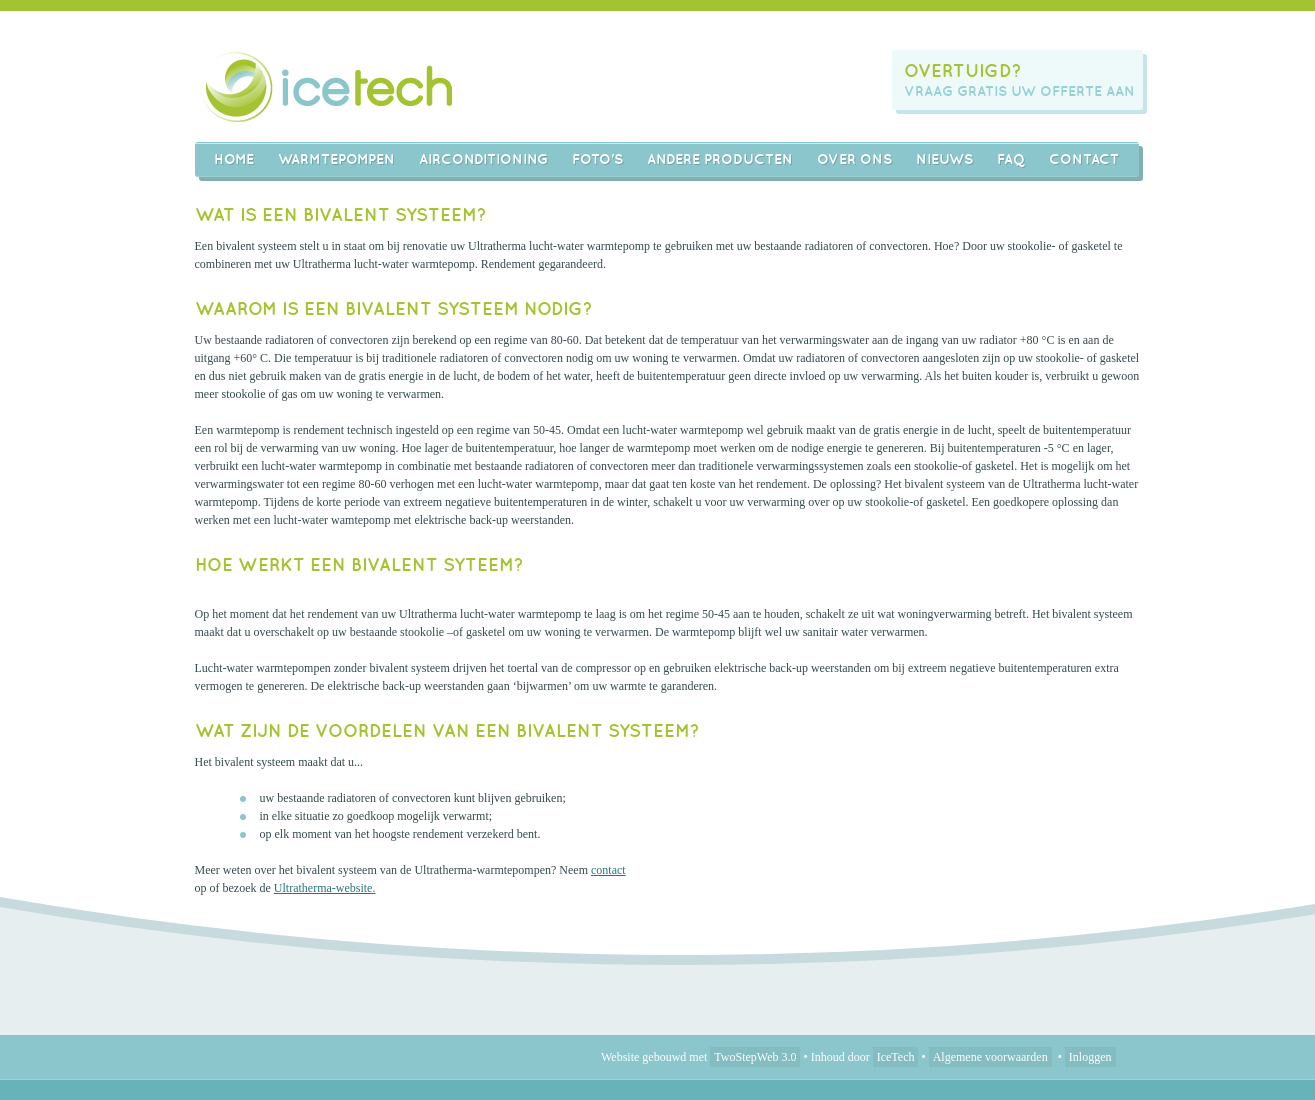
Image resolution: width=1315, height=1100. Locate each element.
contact (608, 870)
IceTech (896, 1057)
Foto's (597, 159)
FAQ (1011, 159)
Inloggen (1090, 1057)
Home (234, 159)
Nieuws (944, 159)
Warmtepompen (336, 159)
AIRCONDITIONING (483, 159)
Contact (1084, 159)
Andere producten (720, 159)
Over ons (854, 159)
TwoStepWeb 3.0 (755, 1057)
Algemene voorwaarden (990, 1057)
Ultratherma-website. (325, 888)
